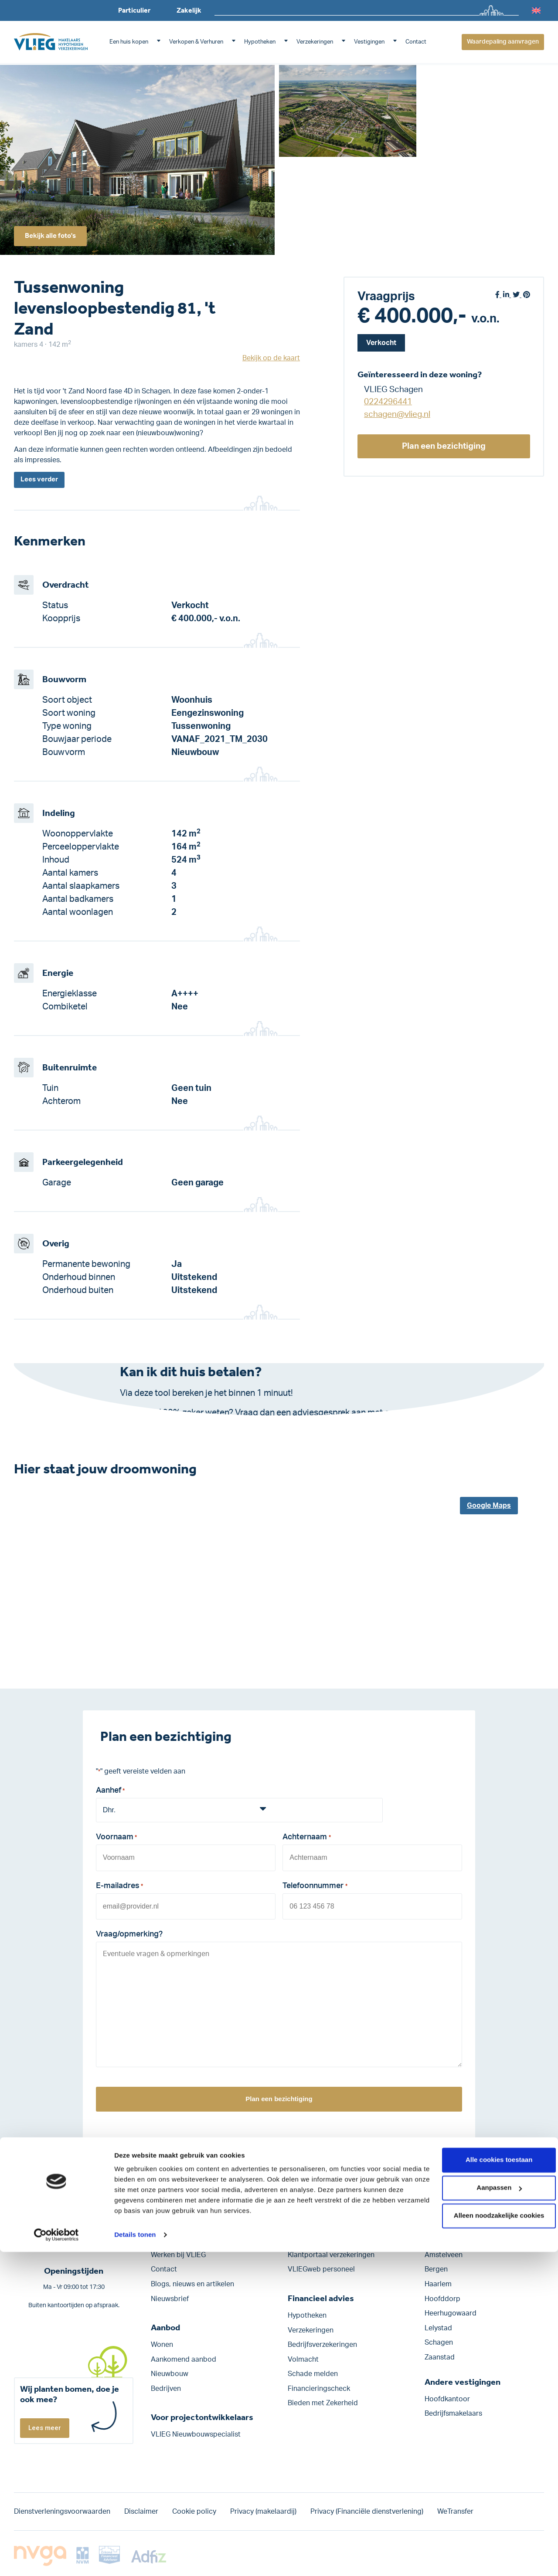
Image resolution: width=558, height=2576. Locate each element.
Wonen (162, 2345)
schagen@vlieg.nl (397, 414)
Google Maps (489, 1506)
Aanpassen (485, 2511)
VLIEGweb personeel (321, 2269)
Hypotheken (260, 42)
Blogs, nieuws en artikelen (192, 2284)
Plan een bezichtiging (444, 446)
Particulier (134, 10)
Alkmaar (438, 2225)
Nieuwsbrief (170, 2298)
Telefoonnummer (314, 1888)
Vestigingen (369, 42)
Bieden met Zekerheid (323, 2403)
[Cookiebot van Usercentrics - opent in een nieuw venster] (56, 2559)
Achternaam (306, 1840)
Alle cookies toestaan (485, 2484)
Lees (41, 480)
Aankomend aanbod (183, 2359)
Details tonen (135, 2558)
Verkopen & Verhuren (196, 42)
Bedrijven (166, 2388)
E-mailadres (119, 1888)
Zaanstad (440, 2357)
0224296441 (388, 402)
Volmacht (303, 2359)
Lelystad (438, 2328)
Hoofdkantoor (447, 2399)
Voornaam (116, 1840)
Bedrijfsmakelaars (453, 2413)
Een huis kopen (128, 42)
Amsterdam (444, 2240)
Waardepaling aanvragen (503, 42)
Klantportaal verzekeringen (331, 2254)
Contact (415, 42)
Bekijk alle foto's (55, 233)
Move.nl (300, 2225)
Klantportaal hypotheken (327, 2240)
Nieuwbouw (169, 2374)
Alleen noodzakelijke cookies (485, 2539)
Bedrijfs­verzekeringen (322, 2345)
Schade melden (313, 2374)
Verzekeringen (314, 42)
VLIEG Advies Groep (183, 2225)
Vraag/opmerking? (129, 1934)
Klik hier (211, 1427)
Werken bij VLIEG (178, 2254)
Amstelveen (444, 2254)
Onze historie (172, 2240)
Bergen (436, 2269)
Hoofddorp (442, 2298)
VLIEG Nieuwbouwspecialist (196, 2434)
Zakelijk (189, 10)
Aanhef (110, 1792)
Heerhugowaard (450, 2313)
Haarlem (438, 2284)
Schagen (439, 2342)
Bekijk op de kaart (271, 358)
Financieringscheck (319, 2388)
